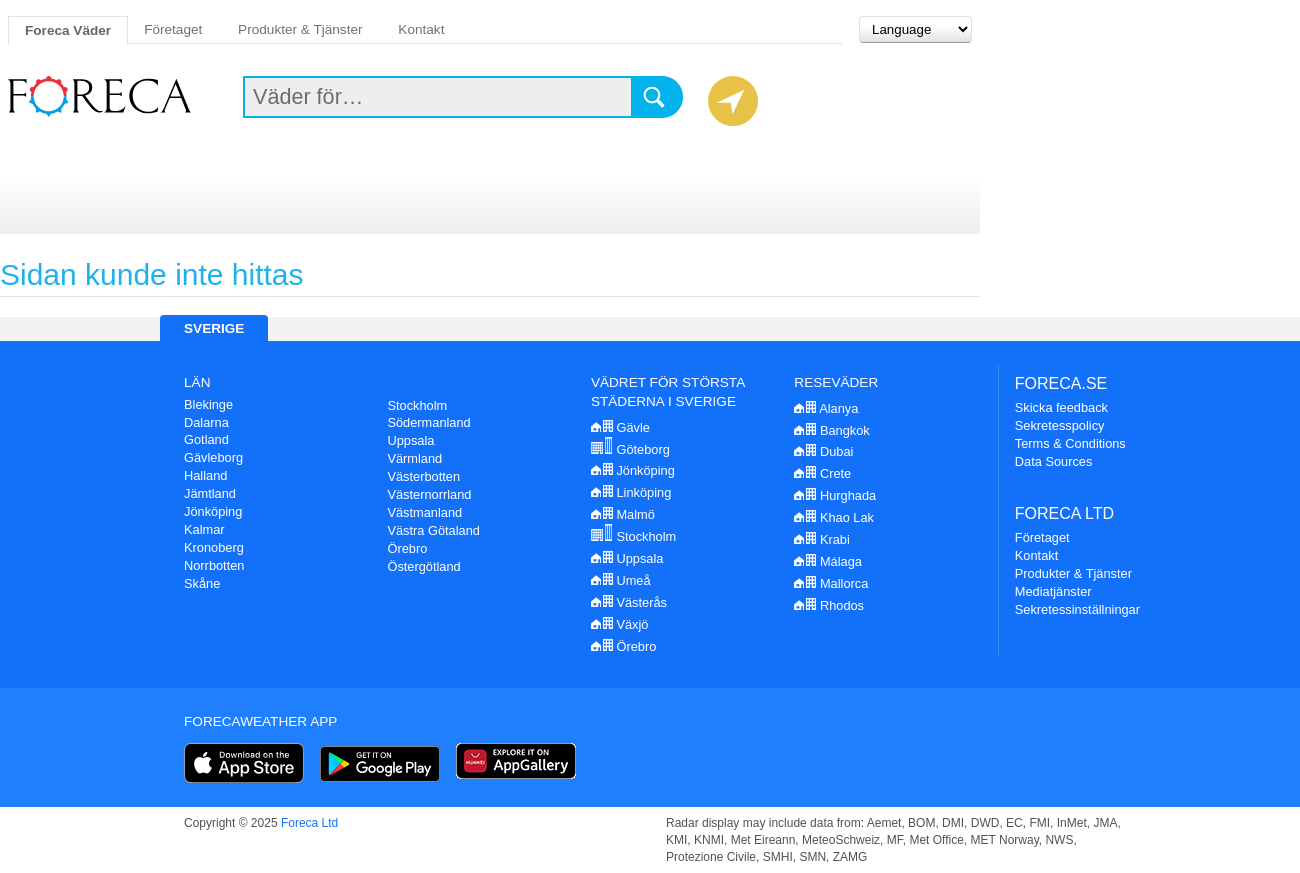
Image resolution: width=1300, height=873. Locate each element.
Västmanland (424, 512)
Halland (205, 475)
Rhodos (829, 605)
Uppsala (410, 440)
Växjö (620, 624)
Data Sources (1054, 461)
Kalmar (204, 529)
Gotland (206, 439)
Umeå (621, 580)
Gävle (620, 427)
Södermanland (428, 422)
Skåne (202, 583)
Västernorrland (429, 494)
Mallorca (831, 583)
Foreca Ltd (309, 823)
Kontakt (421, 29)
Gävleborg (213, 457)
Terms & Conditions (1070, 443)
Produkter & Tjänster (300, 29)
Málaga (828, 561)
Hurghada (835, 495)
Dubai (823, 451)
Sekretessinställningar (1077, 609)
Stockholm (417, 405)
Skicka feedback (1061, 407)
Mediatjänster (1053, 591)
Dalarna (206, 422)
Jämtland (210, 493)
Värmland (414, 458)
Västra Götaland (433, 530)
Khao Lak (834, 517)
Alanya (826, 408)
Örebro (407, 548)
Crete (822, 473)
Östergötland (423, 566)
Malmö (623, 514)
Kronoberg (214, 547)
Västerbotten (423, 476)
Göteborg (630, 449)
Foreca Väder (68, 30)
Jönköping (213, 511)
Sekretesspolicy (1060, 425)
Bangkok (831, 430)
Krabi (821, 539)
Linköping (631, 492)
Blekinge (208, 404)
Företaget (173, 29)
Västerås (629, 602)
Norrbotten (214, 565)
